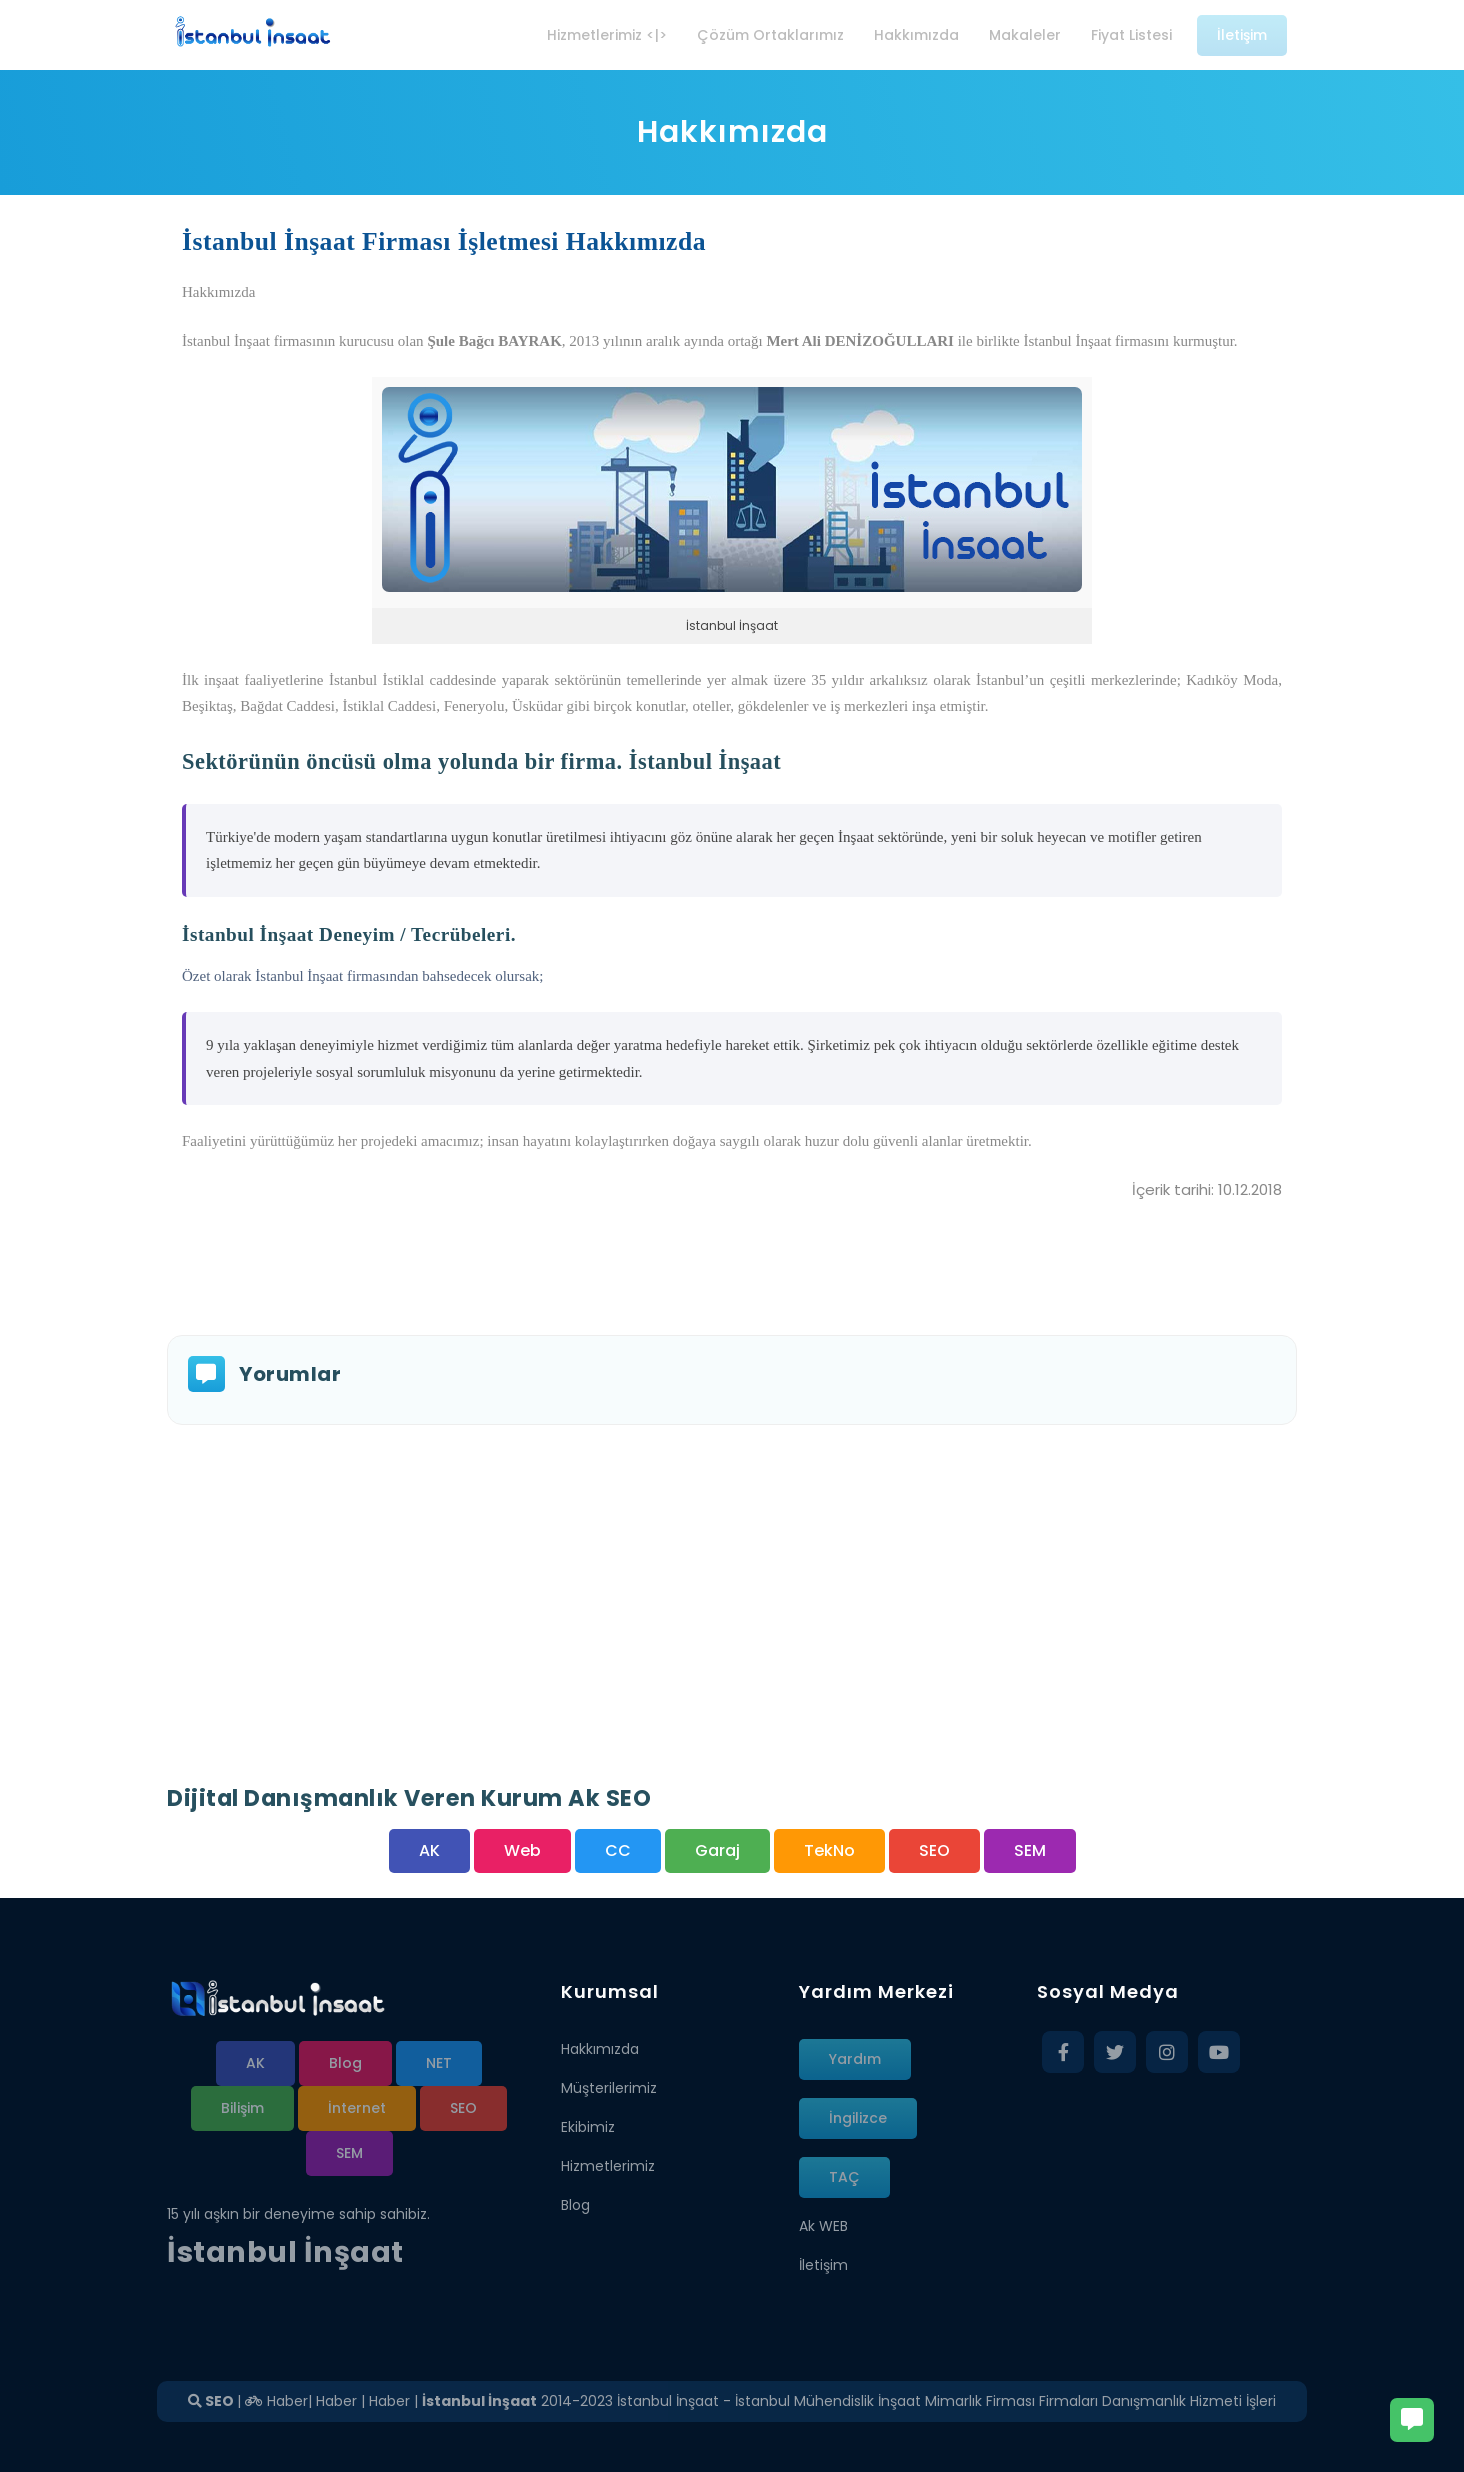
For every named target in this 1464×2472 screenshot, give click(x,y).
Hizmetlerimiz (608, 2166)
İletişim (823, 2265)
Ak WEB (823, 2226)
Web (522, 1850)
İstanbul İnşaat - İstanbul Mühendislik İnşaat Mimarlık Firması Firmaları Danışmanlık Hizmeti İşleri (946, 2401)
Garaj (717, 1850)
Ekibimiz (588, 2127)
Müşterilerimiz (609, 2088)
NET (439, 2063)
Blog (345, 2063)
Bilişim (242, 2108)
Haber (276, 2401)
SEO (934, 1850)
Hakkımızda (600, 2049)
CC (618, 1850)
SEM (1030, 1850)
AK (429, 1850)
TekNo (829, 1850)
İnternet (357, 2108)
